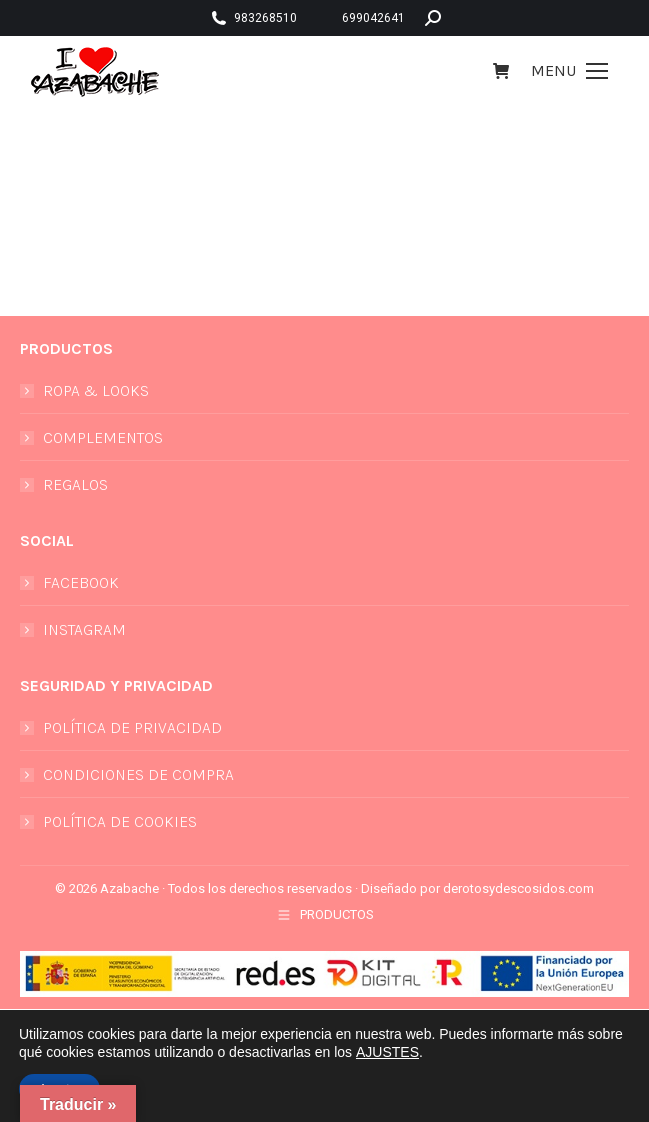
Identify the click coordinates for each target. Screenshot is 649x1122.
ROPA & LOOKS (96, 390)
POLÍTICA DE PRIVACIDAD (132, 727)
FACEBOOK (81, 582)
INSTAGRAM (84, 629)
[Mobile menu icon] (569, 71)
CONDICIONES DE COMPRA (138, 774)
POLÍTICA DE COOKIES (120, 821)
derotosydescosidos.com (518, 888)
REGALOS (75, 484)
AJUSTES (387, 1052)
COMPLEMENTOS (103, 437)
